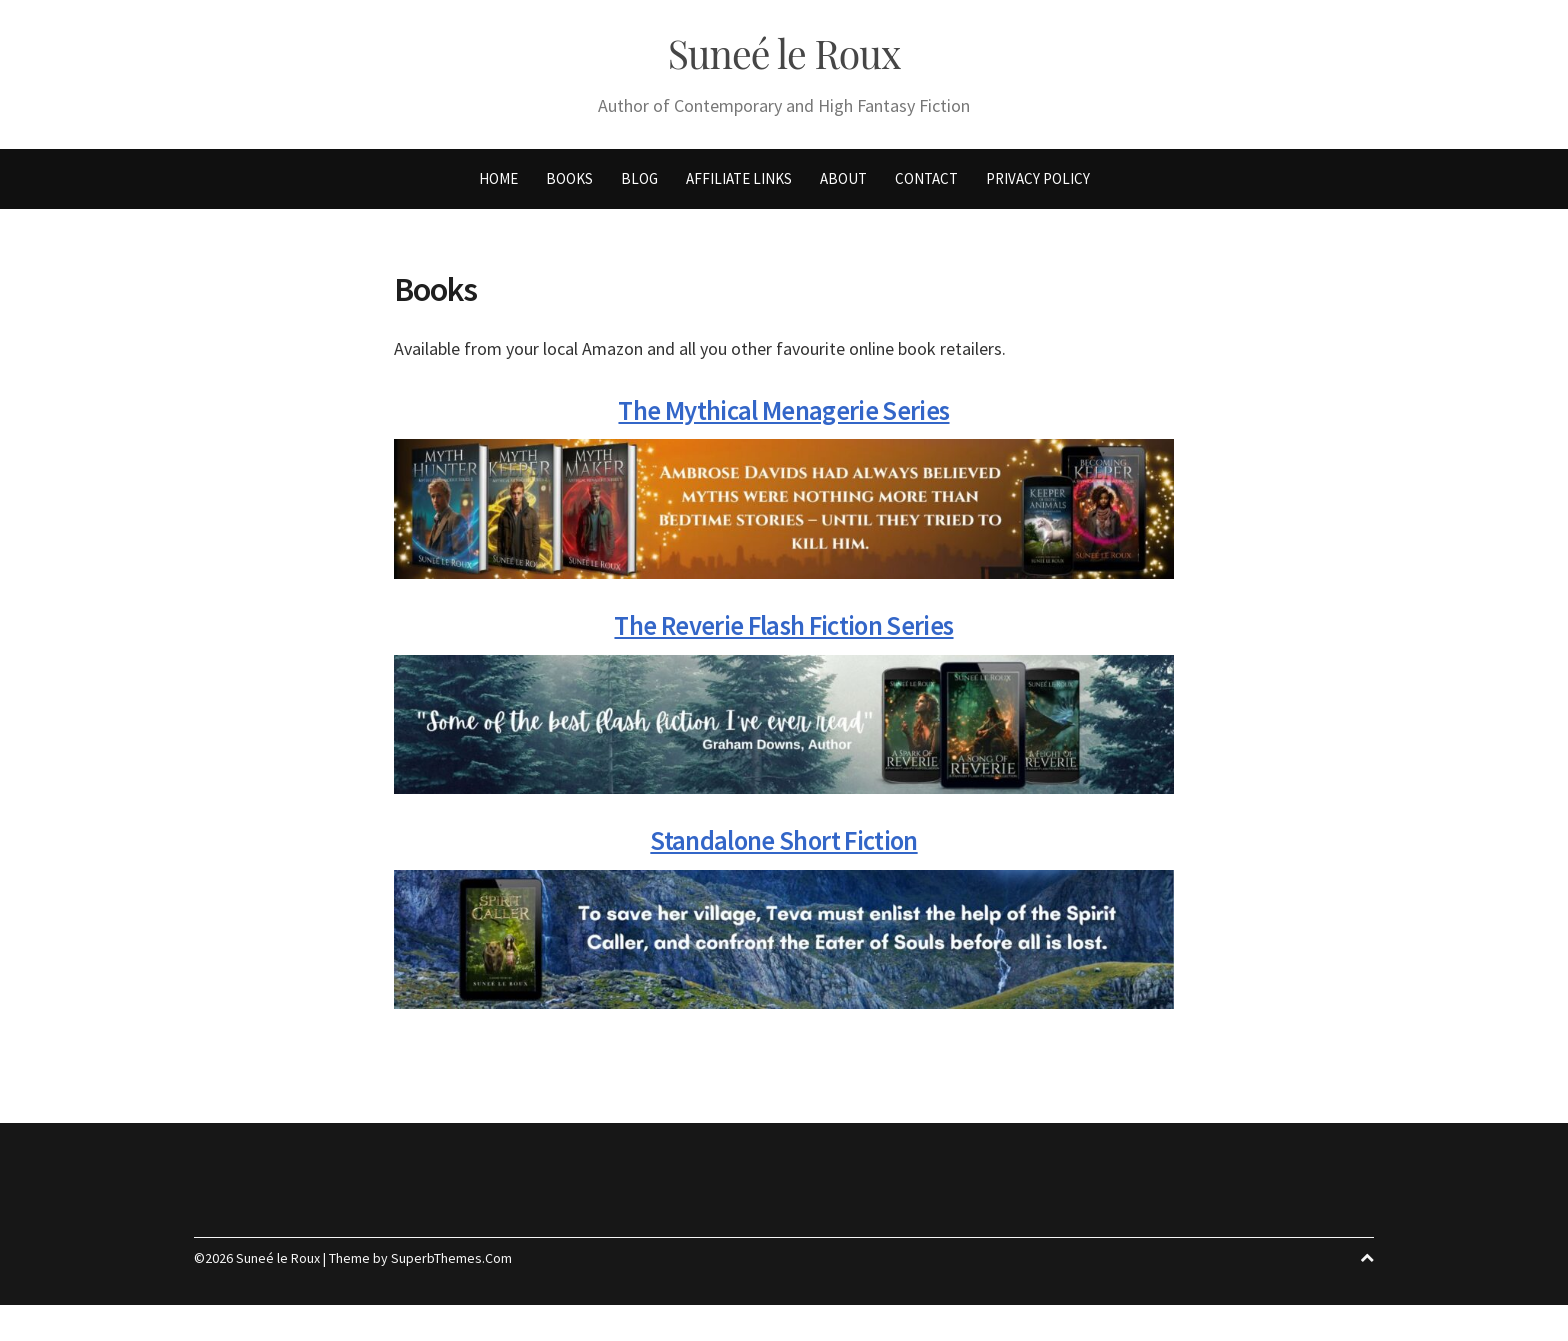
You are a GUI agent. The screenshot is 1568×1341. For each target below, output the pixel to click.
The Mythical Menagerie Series (784, 416)
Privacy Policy (1038, 184)
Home (498, 184)
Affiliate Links (739, 184)
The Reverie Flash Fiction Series (784, 631)
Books (569, 184)
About (843, 184)
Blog (639, 184)
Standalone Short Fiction (784, 846)
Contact (926, 184)
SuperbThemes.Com (451, 1264)
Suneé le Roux (783, 56)
